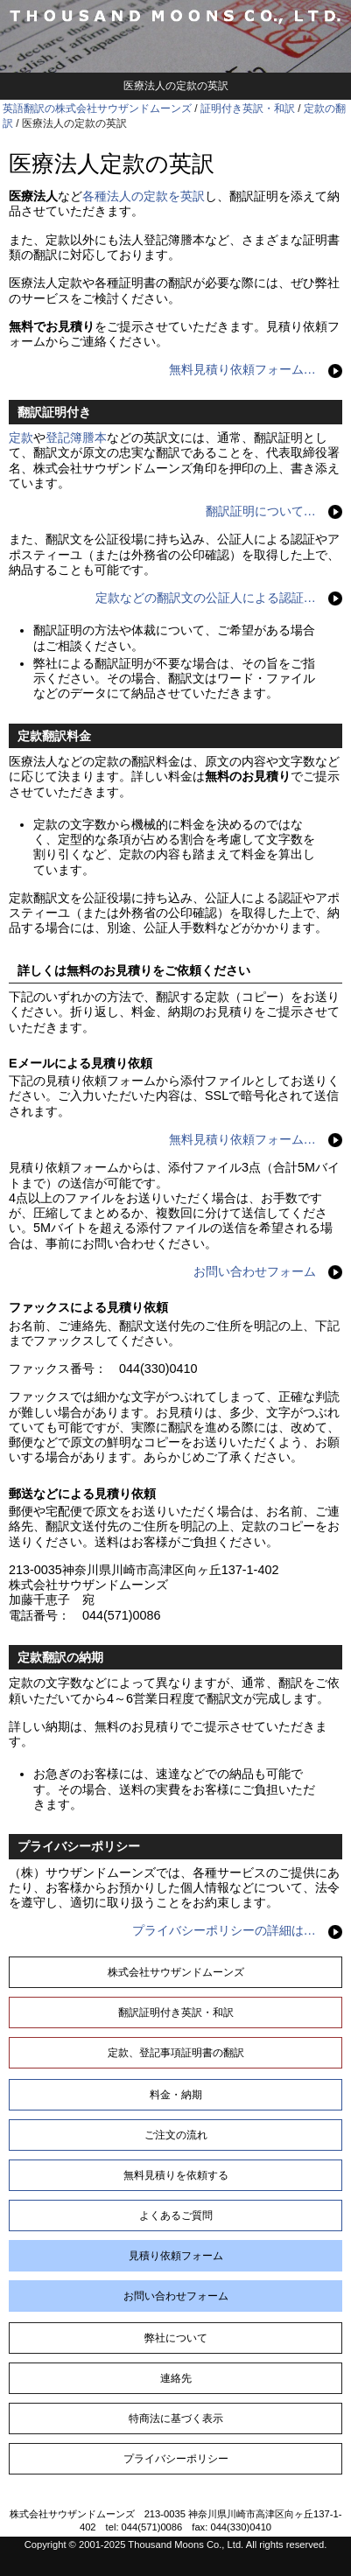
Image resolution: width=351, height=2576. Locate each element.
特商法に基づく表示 (176, 2418)
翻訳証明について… (261, 511)
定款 (21, 437)
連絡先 (176, 2378)
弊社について (175, 2338)
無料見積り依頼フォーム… (242, 369)
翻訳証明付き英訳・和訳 (176, 2012)
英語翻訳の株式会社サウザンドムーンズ (97, 108)
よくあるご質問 (176, 2215)
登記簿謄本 (76, 437)
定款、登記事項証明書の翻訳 (176, 2053)
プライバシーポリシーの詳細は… (224, 1930)
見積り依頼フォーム (176, 2256)
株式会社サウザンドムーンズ (176, 1972)
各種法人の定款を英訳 (143, 196)
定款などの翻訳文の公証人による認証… (205, 598)
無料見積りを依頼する (175, 2175)
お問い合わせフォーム (254, 1271)
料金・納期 (176, 2095)
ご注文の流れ (175, 2135)
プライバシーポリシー (175, 2459)
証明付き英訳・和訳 (247, 108)
